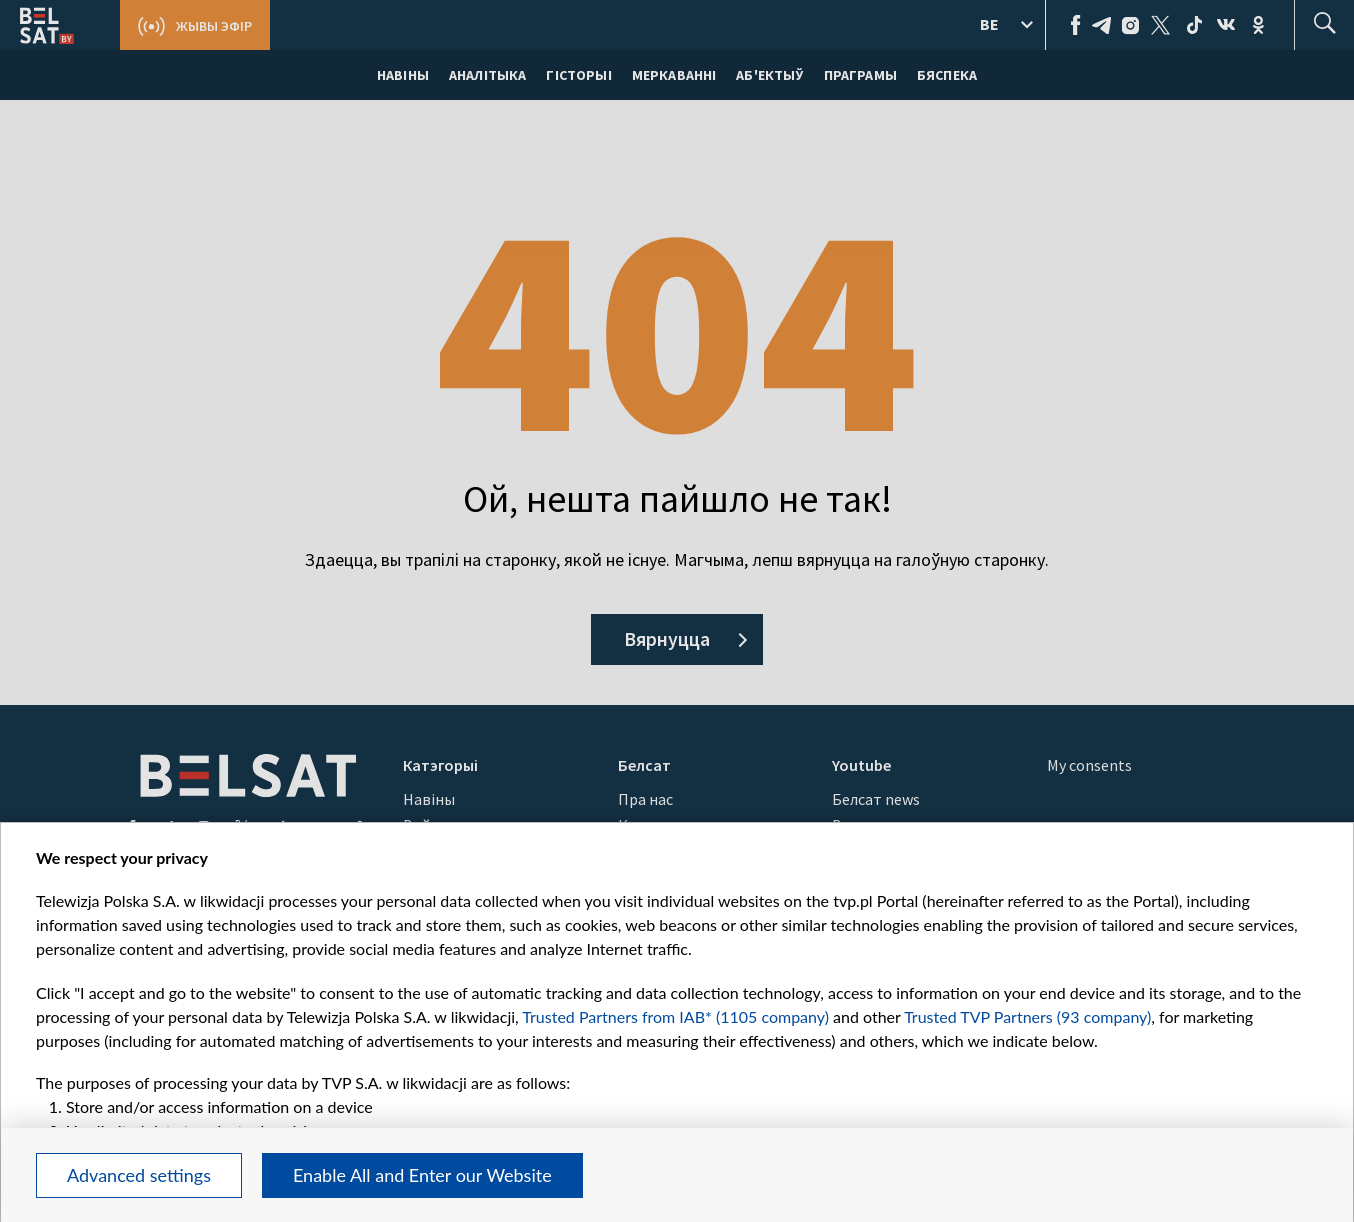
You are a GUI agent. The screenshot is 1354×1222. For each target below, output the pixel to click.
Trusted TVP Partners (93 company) (1027, 1016)
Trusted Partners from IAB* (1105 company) (675, 1016)
